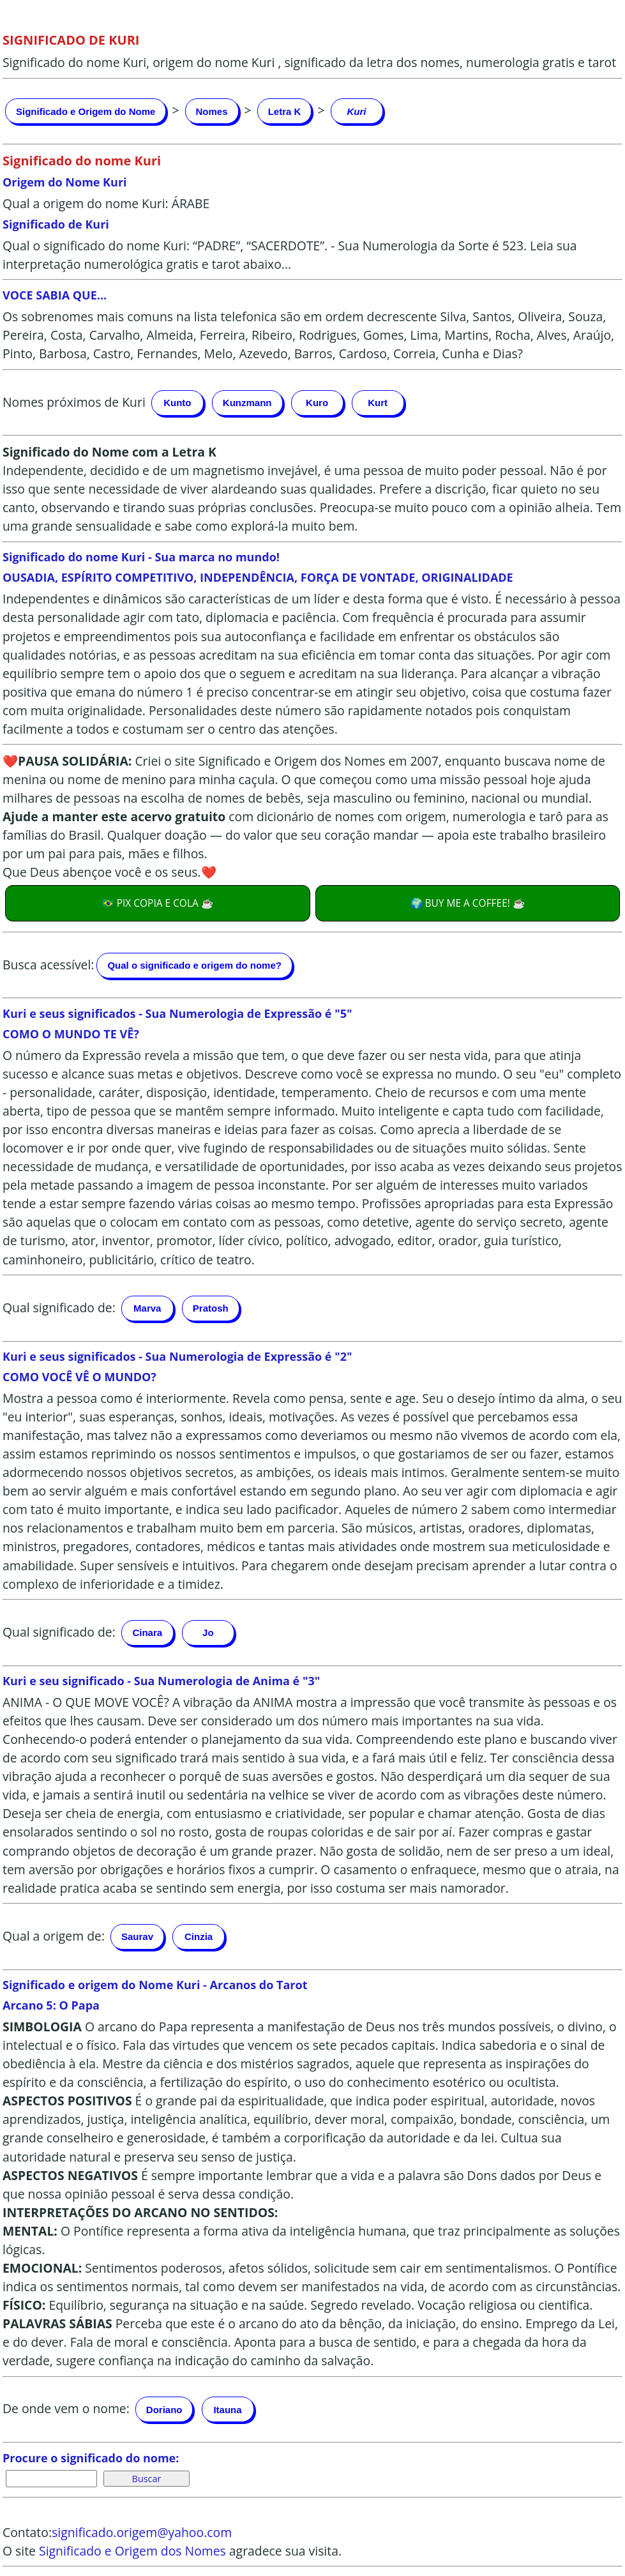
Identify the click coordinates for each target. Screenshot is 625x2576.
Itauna (227, 2409)
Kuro (317, 402)
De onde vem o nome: (66, 2408)
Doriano (164, 2409)
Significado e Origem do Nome (85, 111)
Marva (147, 1308)
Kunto (177, 402)
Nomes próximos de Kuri (74, 401)
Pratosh (211, 1308)
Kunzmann (247, 402)
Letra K (284, 111)
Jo (208, 1632)
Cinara (147, 1632)
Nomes (212, 111)
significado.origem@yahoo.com (142, 2532)
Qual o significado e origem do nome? (194, 965)
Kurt (378, 402)
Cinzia (198, 1936)
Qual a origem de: (54, 1935)
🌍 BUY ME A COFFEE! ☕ (467, 903)
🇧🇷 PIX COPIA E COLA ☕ (157, 903)
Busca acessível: (48, 964)
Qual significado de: (59, 1306)
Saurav (137, 1936)
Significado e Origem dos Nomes (132, 2550)
